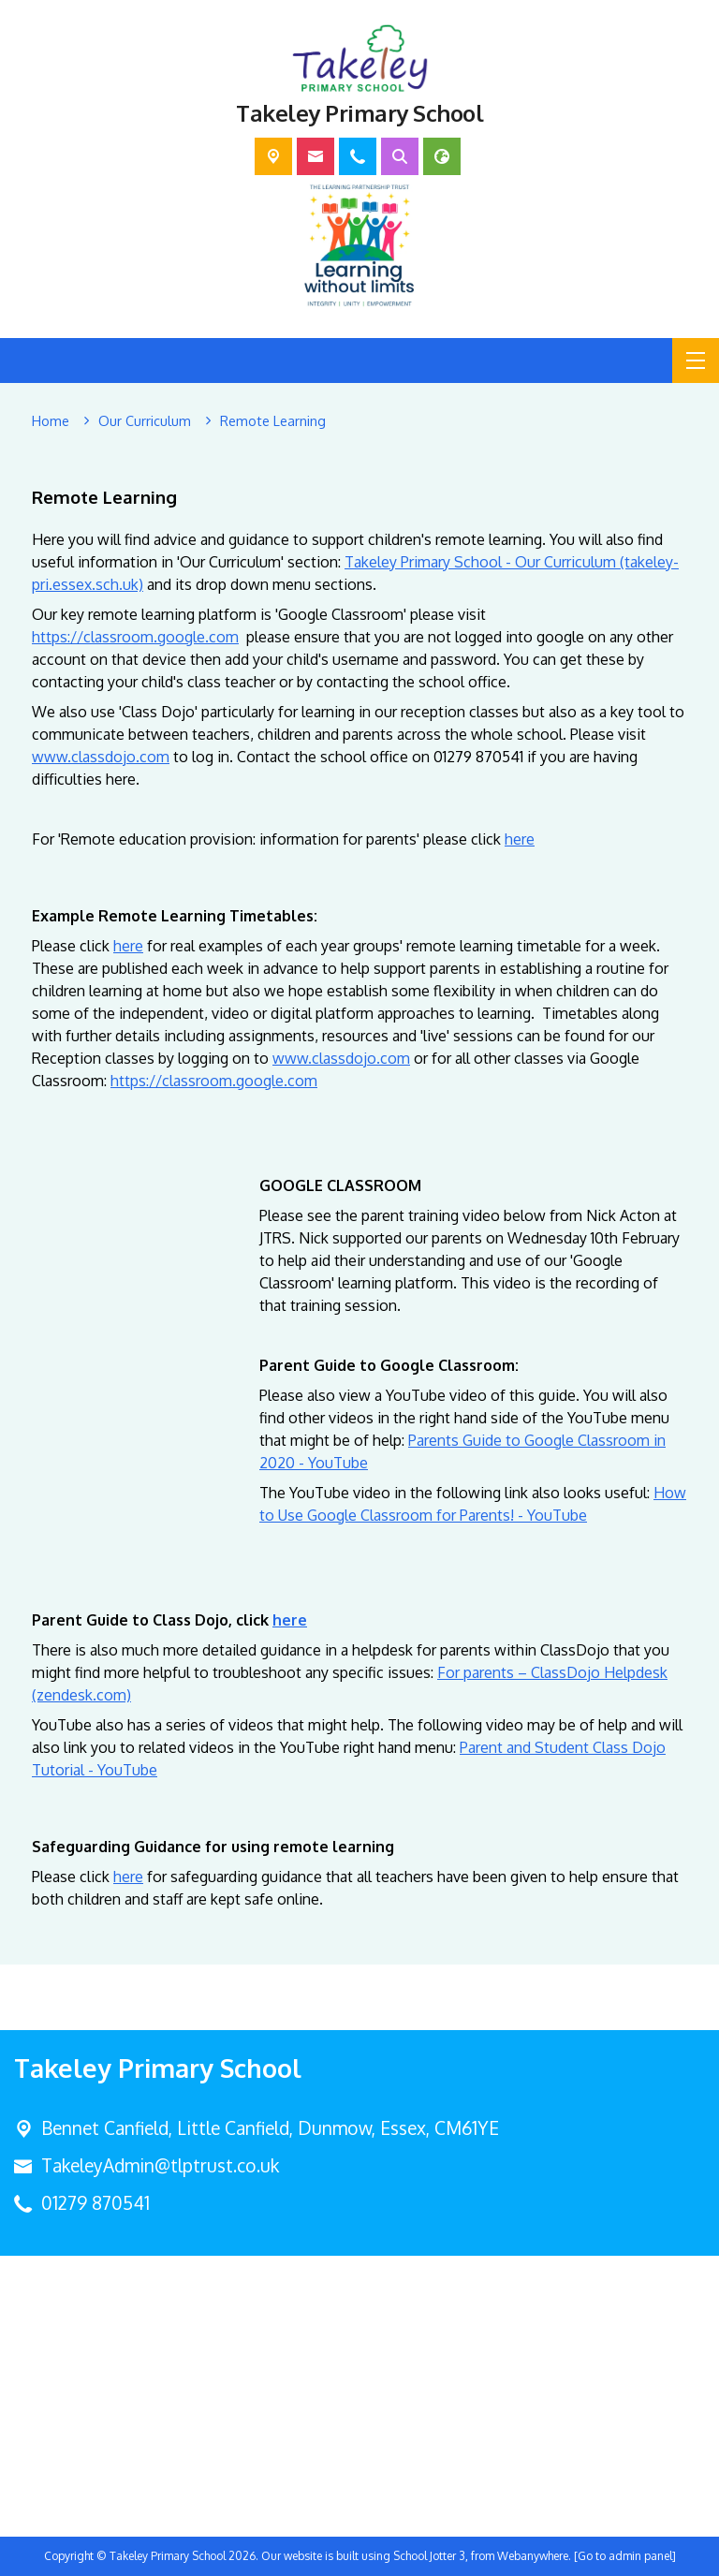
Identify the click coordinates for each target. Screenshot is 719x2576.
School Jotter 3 (429, 2556)
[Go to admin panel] (625, 2556)
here (520, 839)
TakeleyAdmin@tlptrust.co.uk (160, 2165)
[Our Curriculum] (144, 421)
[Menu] (695, 360)
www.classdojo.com (100, 756)
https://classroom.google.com (135, 636)
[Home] (50, 421)
